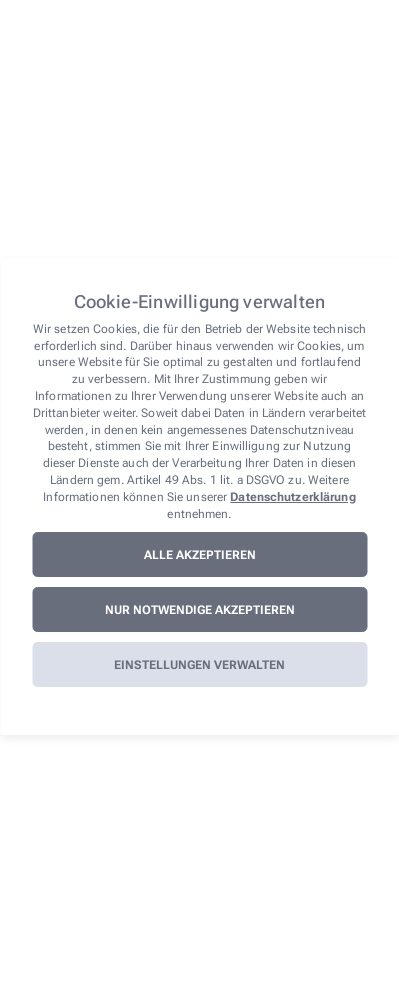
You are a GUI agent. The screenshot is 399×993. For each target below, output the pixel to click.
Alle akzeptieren (200, 555)
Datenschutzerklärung (292, 497)
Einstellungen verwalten (199, 665)
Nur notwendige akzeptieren (200, 610)
